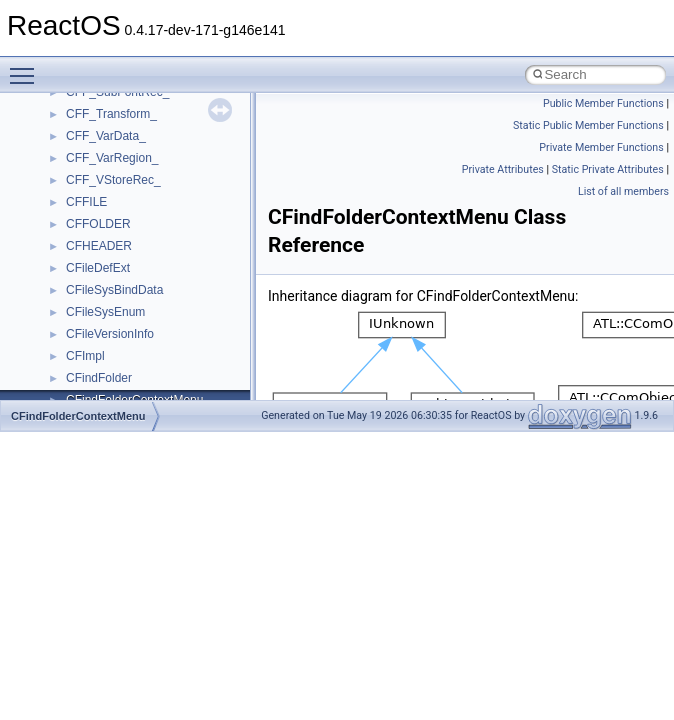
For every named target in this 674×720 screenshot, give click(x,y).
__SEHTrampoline (115, 386)
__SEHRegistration (117, 364)
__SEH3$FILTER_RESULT (138, 254)
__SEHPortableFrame (124, 320)
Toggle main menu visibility (27, 67)
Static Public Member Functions (588, 125)
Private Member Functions (601, 147)
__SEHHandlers (109, 298)
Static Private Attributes (608, 169)
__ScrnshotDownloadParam (140, 210)
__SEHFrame (102, 276)
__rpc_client (98, 122)
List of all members (623, 191)
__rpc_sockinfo (106, 144)
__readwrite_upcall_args (131, 100)
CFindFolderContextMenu (78, 416)
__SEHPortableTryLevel (130, 342)
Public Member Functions (603, 103)
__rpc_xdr (92, 188)
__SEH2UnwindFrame (125, 232)
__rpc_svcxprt (103, 166)
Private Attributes (503, 169)
